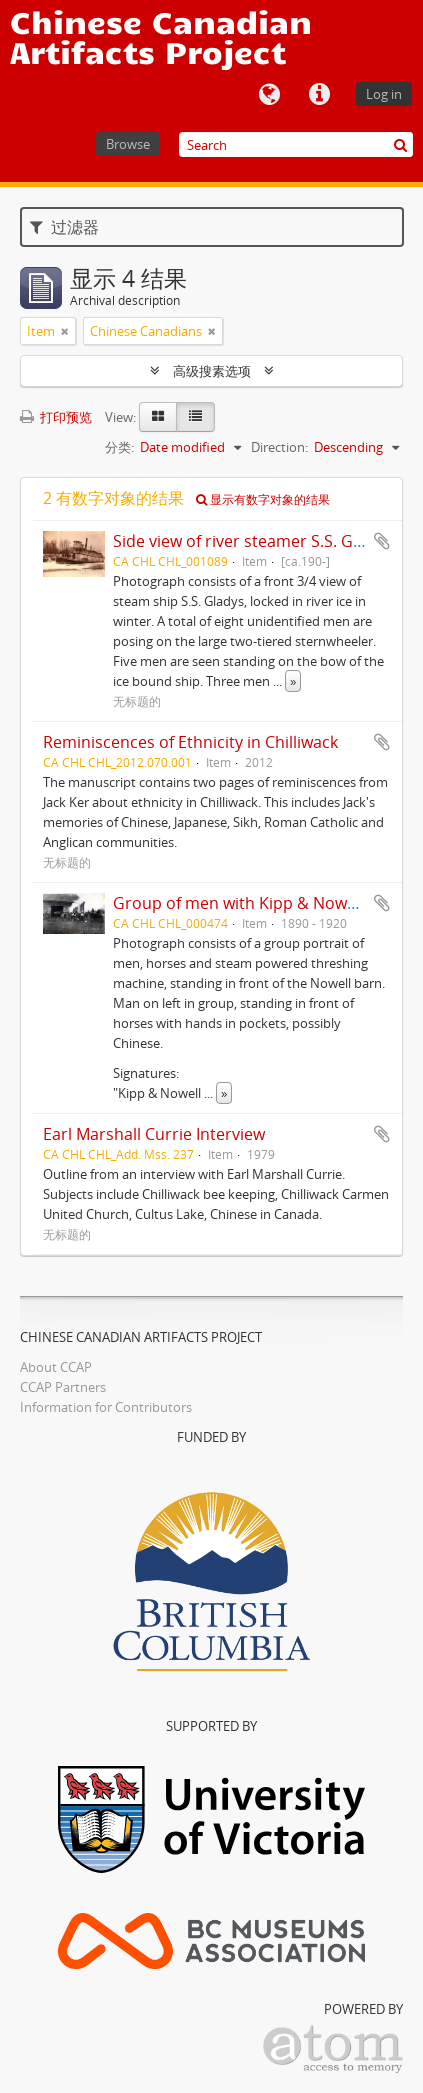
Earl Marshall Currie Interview (154, 1134)
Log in (384, 94)
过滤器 (64, 227)
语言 (269, 95)
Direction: (279, 447)
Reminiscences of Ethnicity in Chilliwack (190, 742)
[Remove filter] (65, 331)
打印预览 (56, 417)
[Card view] (158, 417)
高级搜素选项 (212, 371)
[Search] (296, 144)
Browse (128, 144)
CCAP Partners (63, 1387)
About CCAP (56, 1367)
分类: (119, 447)
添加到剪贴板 (382, 541)
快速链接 (319, 95)
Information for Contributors (106, 1407)
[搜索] (400, 144)
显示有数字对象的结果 (263, 499)
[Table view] (195, 417)
